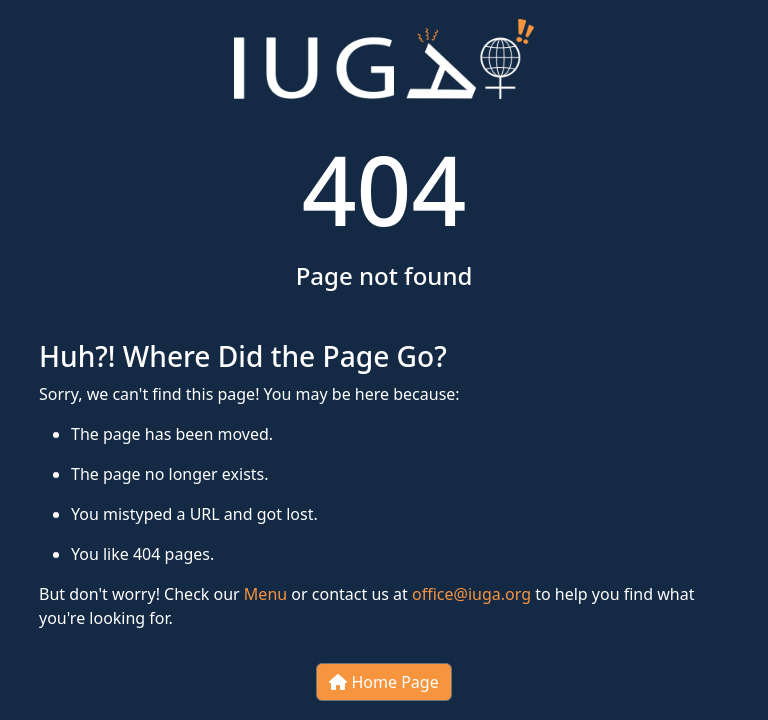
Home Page (383, 682)
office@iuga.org (471, 594)
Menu (265, 594)
